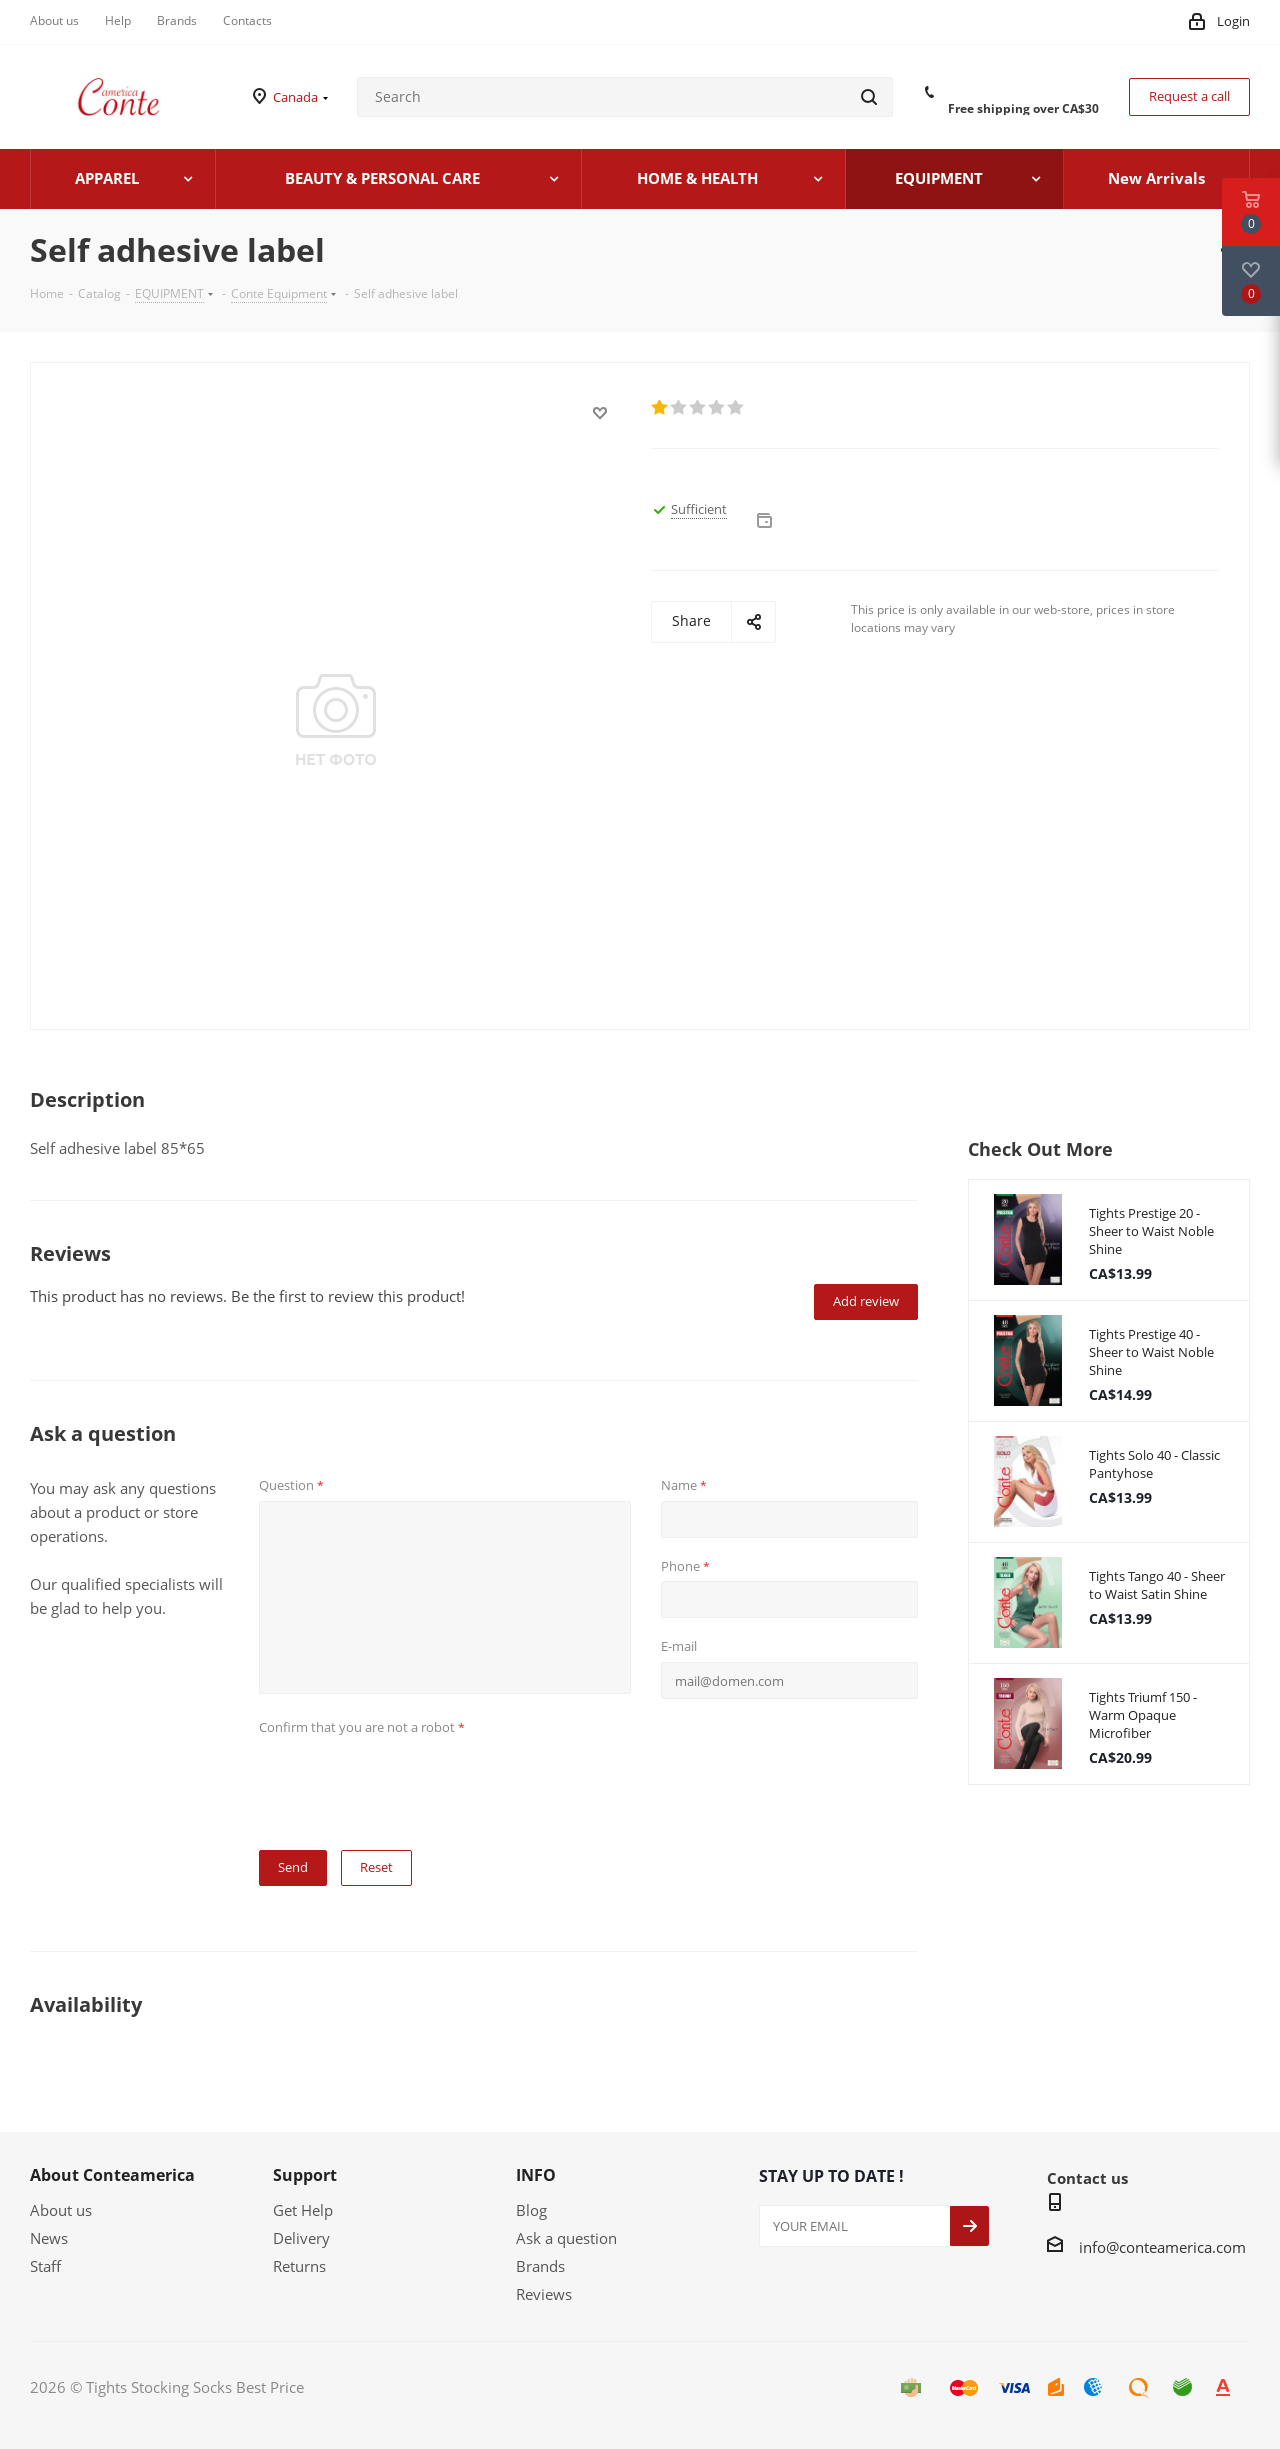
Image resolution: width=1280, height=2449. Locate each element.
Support (305, 2175)
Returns (299, 2266)
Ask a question (566, 2238)
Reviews (544, 2294)
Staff (45, 2266)
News (49, 2238)
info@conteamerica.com (1162, 2247)
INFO (536, 2175)
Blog (531, 2210)
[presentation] (411, 1781)
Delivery (301, 2238)
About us (61, 2210)
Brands (540, 2266)
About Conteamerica (112, 2175)
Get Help (303, 2210)
